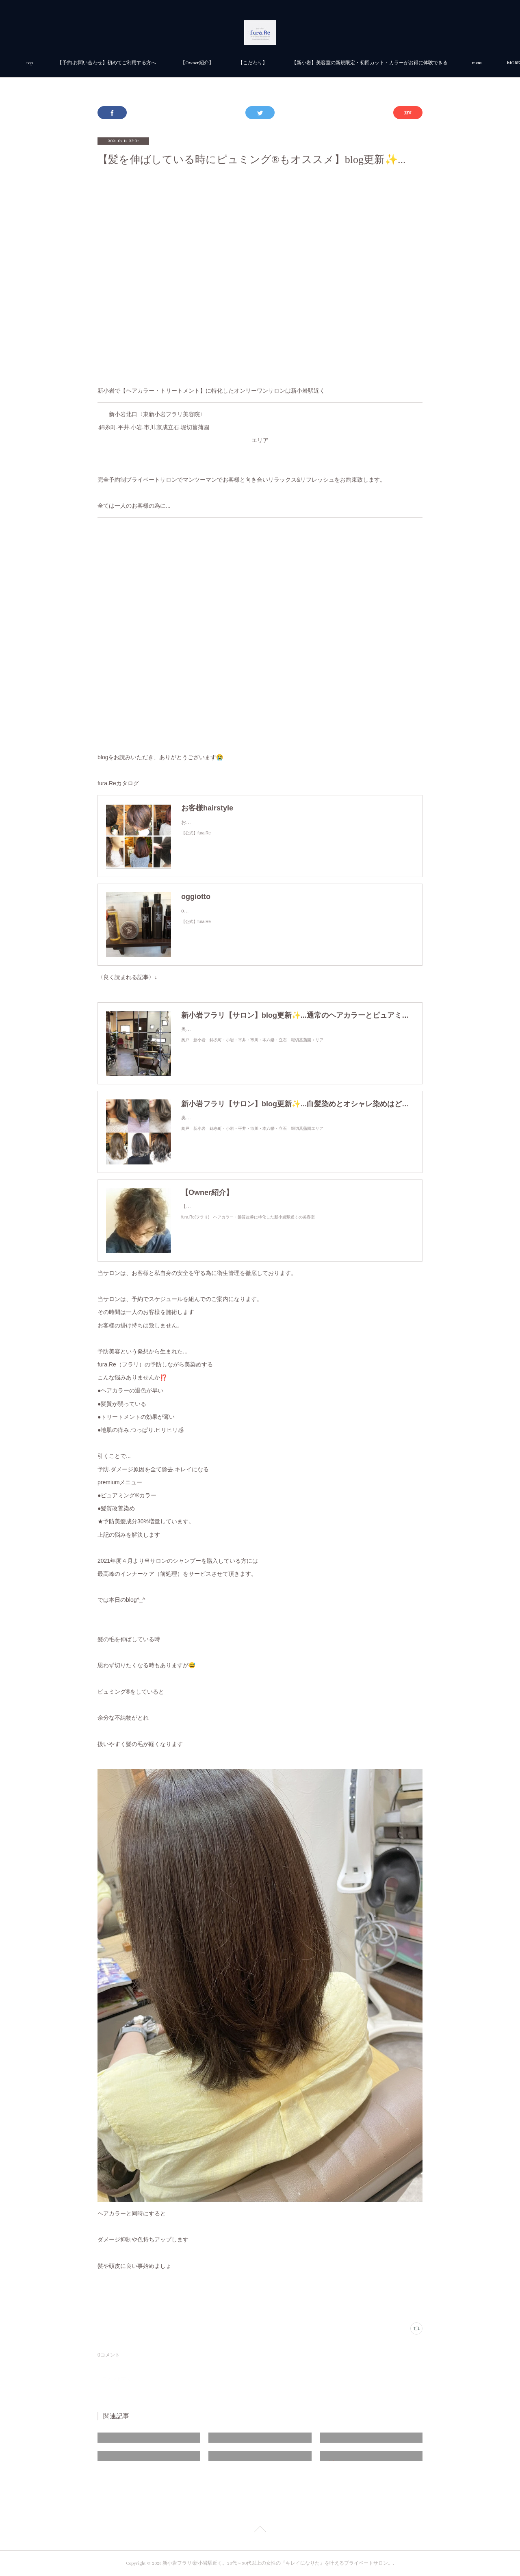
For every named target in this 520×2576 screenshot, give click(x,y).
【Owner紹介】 (288, 62)
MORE (389, 62)
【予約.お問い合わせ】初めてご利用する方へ (197, 62)
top (120, 62)
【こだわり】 (343, 62)
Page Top (260, 2530)
